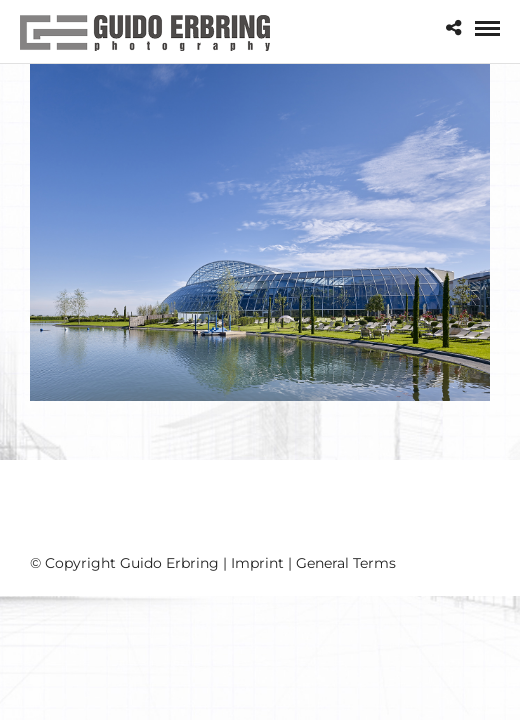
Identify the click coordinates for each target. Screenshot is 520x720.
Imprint (257, 563)
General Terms (346, 563)
